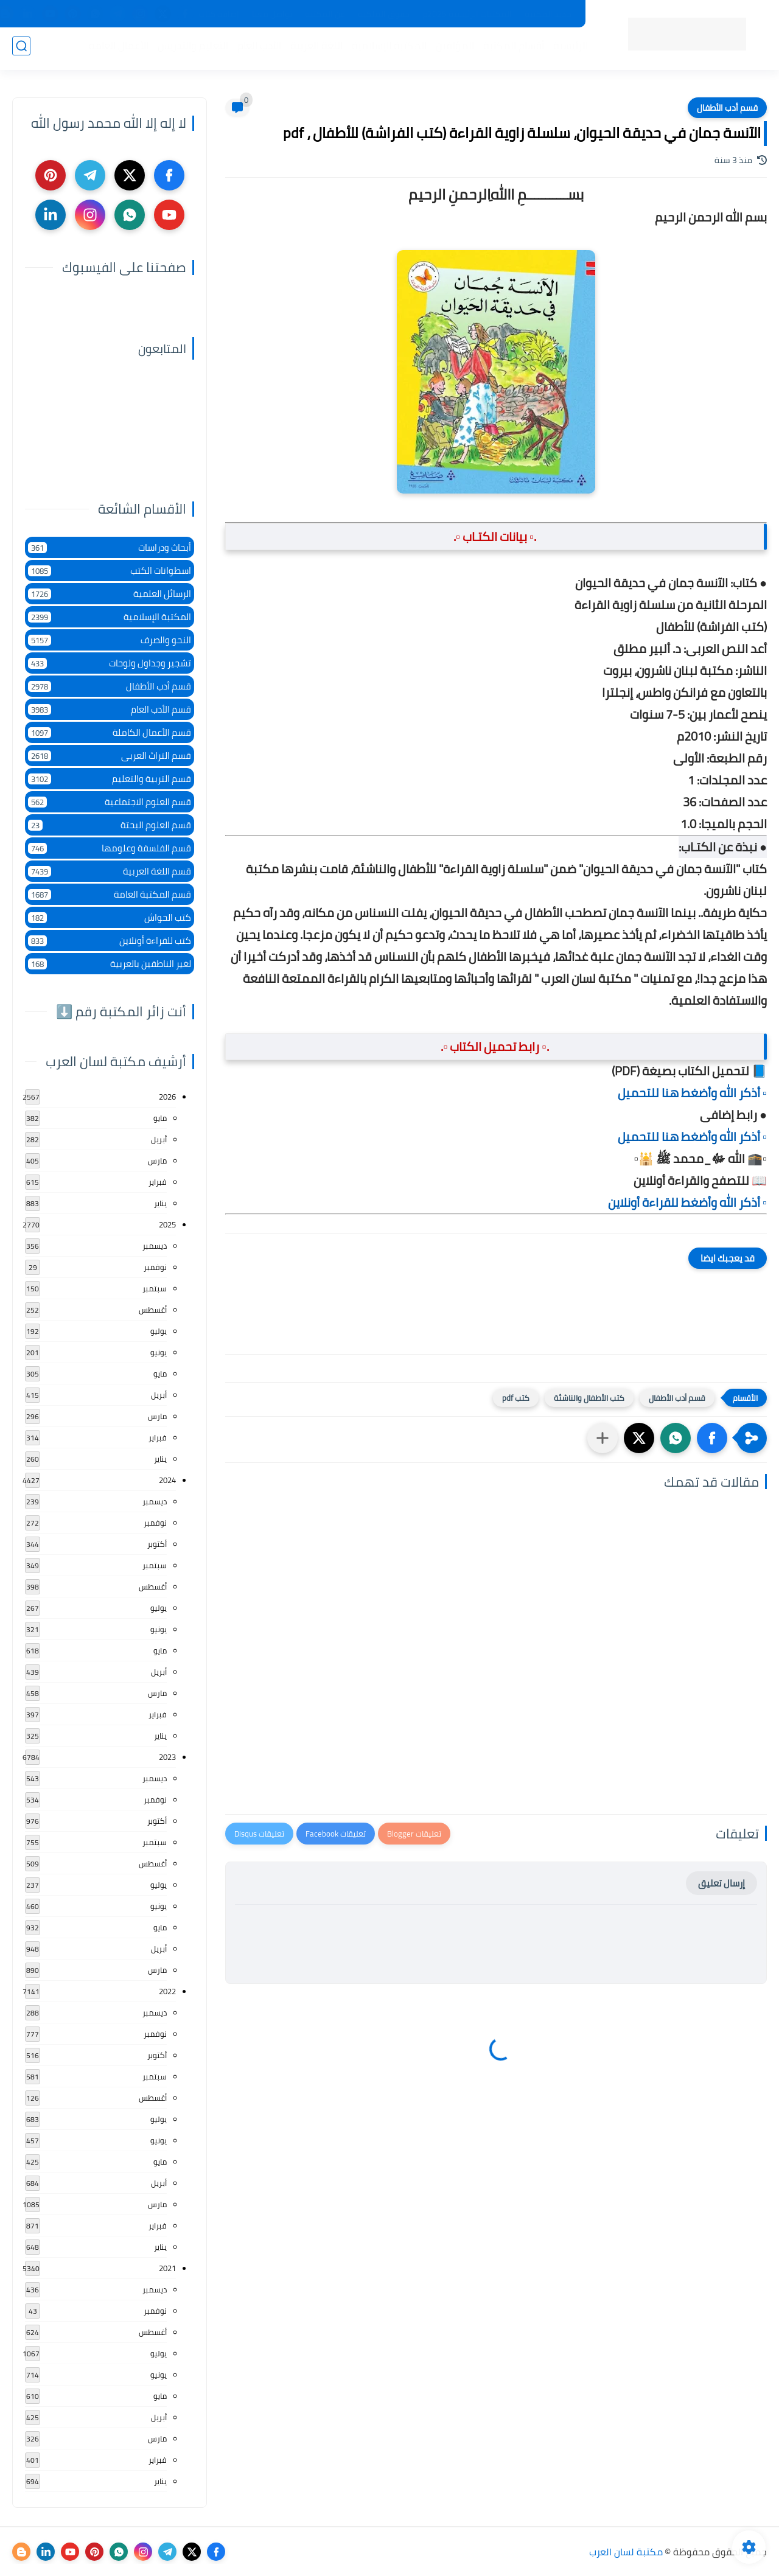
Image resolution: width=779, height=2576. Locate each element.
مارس (157, 1160)
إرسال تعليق (721, 1883)
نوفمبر (155, 1267)
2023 (167, 1757)
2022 (167, 1991)
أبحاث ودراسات (109, 547)
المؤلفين (451, 49)
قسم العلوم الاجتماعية (109, 802)
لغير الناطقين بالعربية (109, 963)
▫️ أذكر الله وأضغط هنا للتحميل (692, 1092)
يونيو (158, 1352)
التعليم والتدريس (189, 49)
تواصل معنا (272, 14)
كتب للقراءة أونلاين (109, 940)
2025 (167, 1224)
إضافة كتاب (218, 14)
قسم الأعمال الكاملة (109, 732)
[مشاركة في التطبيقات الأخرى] (602, 1438)
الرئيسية (567, 49)
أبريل (159, 1139)
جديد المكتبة (548, 14)
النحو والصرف (109, 640)
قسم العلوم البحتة (109, 825)
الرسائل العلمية (109, 593)
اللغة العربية (313, 49)
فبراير (157, 1182)
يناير (160, 1203)
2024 (167, 1480)
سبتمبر (154, 1288)
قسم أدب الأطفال (727, 108)
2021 (167, 2268)
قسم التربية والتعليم (109, 778)
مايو (160, 1118)
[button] (712, 1438)
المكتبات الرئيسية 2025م (467, 14)
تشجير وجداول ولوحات (109, 663)
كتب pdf (515, 1398)
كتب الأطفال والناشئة (589, 1398)
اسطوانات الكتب (109, 570)
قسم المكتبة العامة (109, 894)
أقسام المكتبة (510, 49)
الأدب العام (256, 49)
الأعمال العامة (115, 49)
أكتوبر (157, 1544)
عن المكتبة (325, 14)
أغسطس (153, 1309)
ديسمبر (154, 1245)
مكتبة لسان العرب (626, 2552)
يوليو (158, 1331)
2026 (167, 1096)
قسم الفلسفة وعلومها (109, 848)
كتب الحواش (109, 917)
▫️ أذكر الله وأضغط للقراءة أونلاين (687, 1202)
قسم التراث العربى (109, 755)
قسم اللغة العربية (109, 871)
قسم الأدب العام (109, 709)
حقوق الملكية (384, 14)
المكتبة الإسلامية (385, 49)
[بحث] (21, 49)
